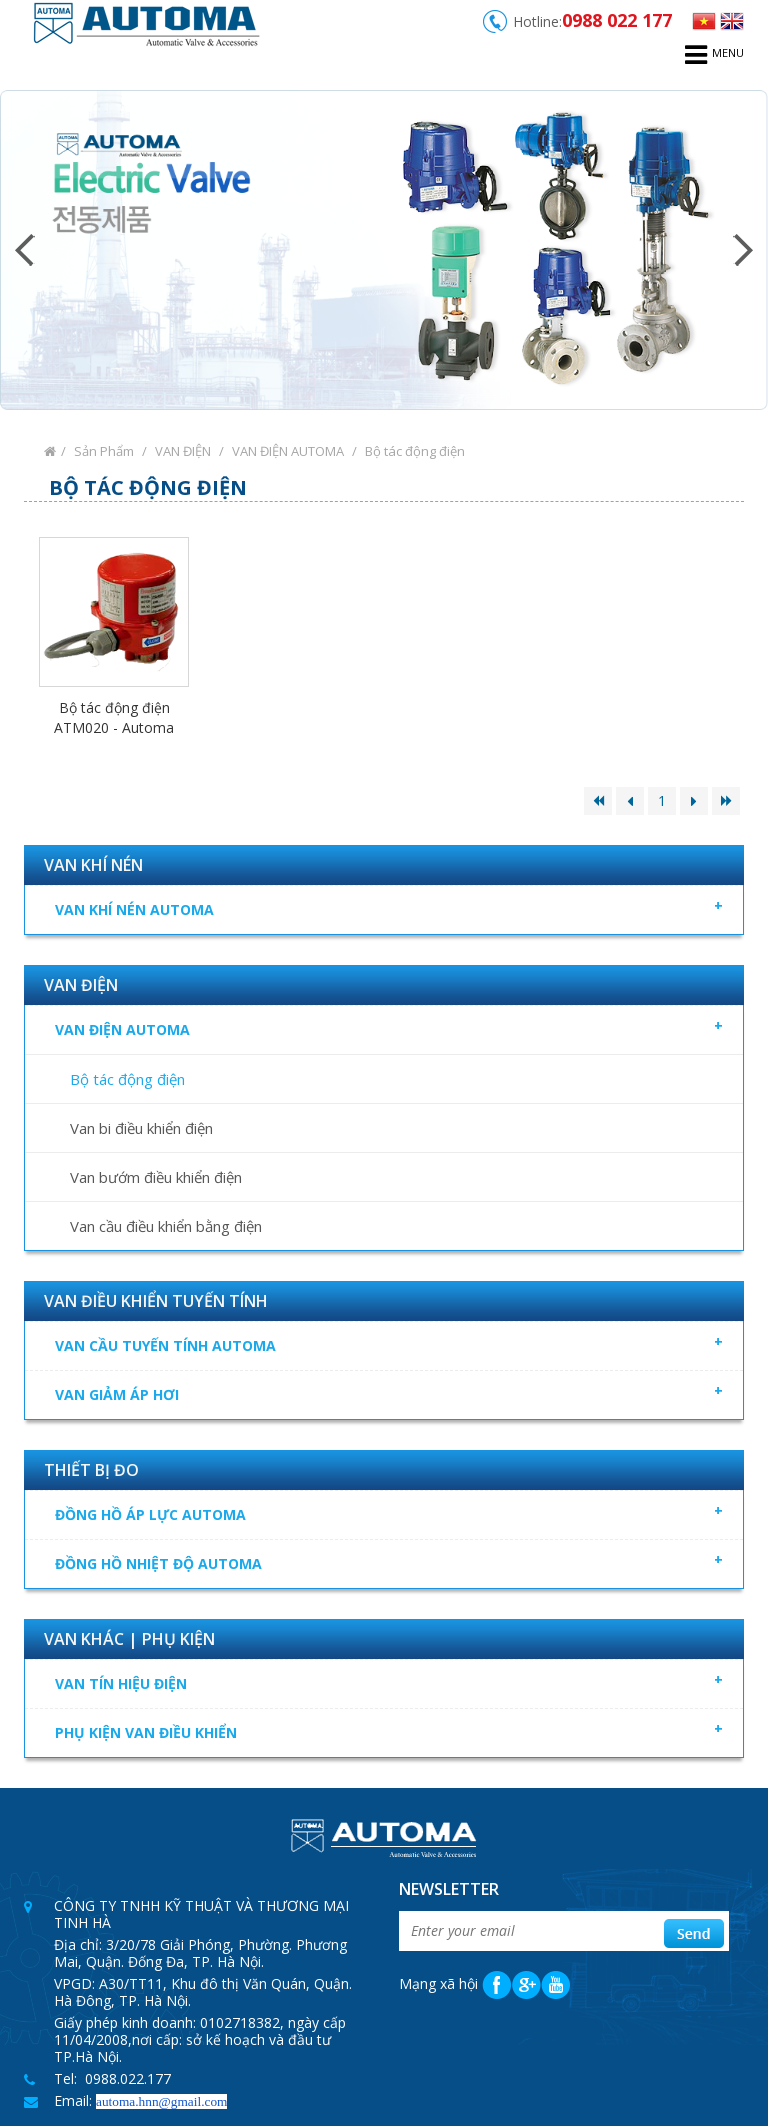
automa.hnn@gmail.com (161, 2101)
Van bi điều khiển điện (141, 1128)
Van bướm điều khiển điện (156, 1177)
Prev (25, 250)
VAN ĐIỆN (183, 451)
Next (743, 250)
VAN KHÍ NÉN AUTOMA (396, 907)
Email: (75, 2100)
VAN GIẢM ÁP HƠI (389, 1391)
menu (714, 55)
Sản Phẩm (104, 451)
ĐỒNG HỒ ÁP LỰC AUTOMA (396, 1512)
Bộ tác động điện (415, 451)
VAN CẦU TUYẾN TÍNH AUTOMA (396, 1343)
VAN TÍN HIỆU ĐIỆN (396, 1681)
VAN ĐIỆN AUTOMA (288, 451)
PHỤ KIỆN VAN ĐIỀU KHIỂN (396, 1730)
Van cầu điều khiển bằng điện (166, 1226)
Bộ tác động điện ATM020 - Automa (114, 717)
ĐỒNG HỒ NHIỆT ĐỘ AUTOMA (396, 1561)
